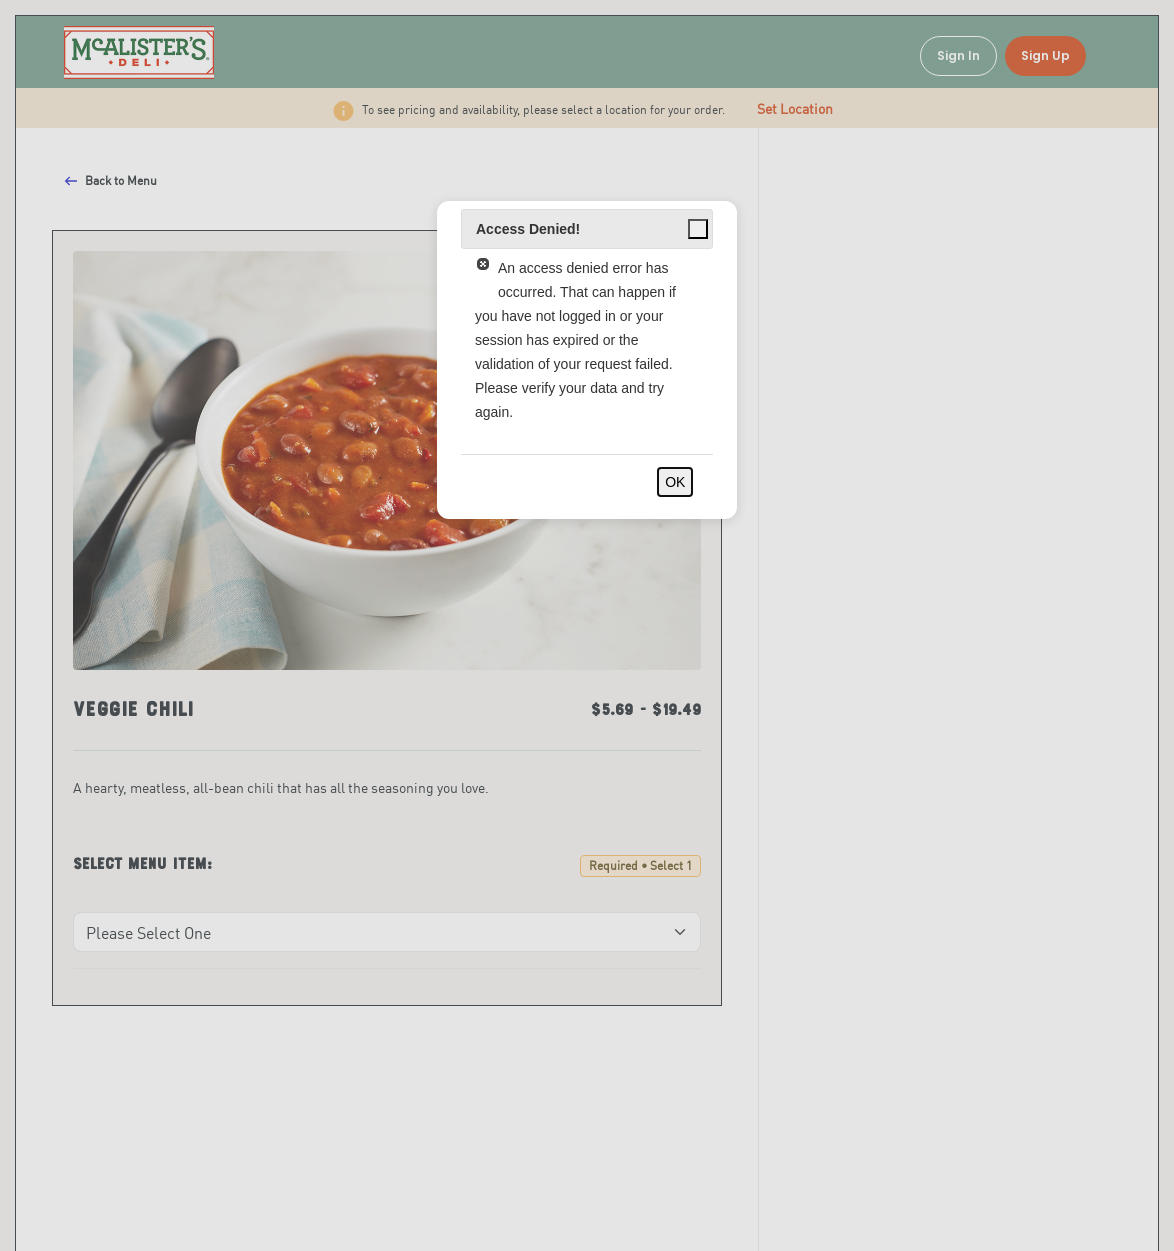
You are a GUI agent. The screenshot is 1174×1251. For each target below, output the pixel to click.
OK (675, 482)
